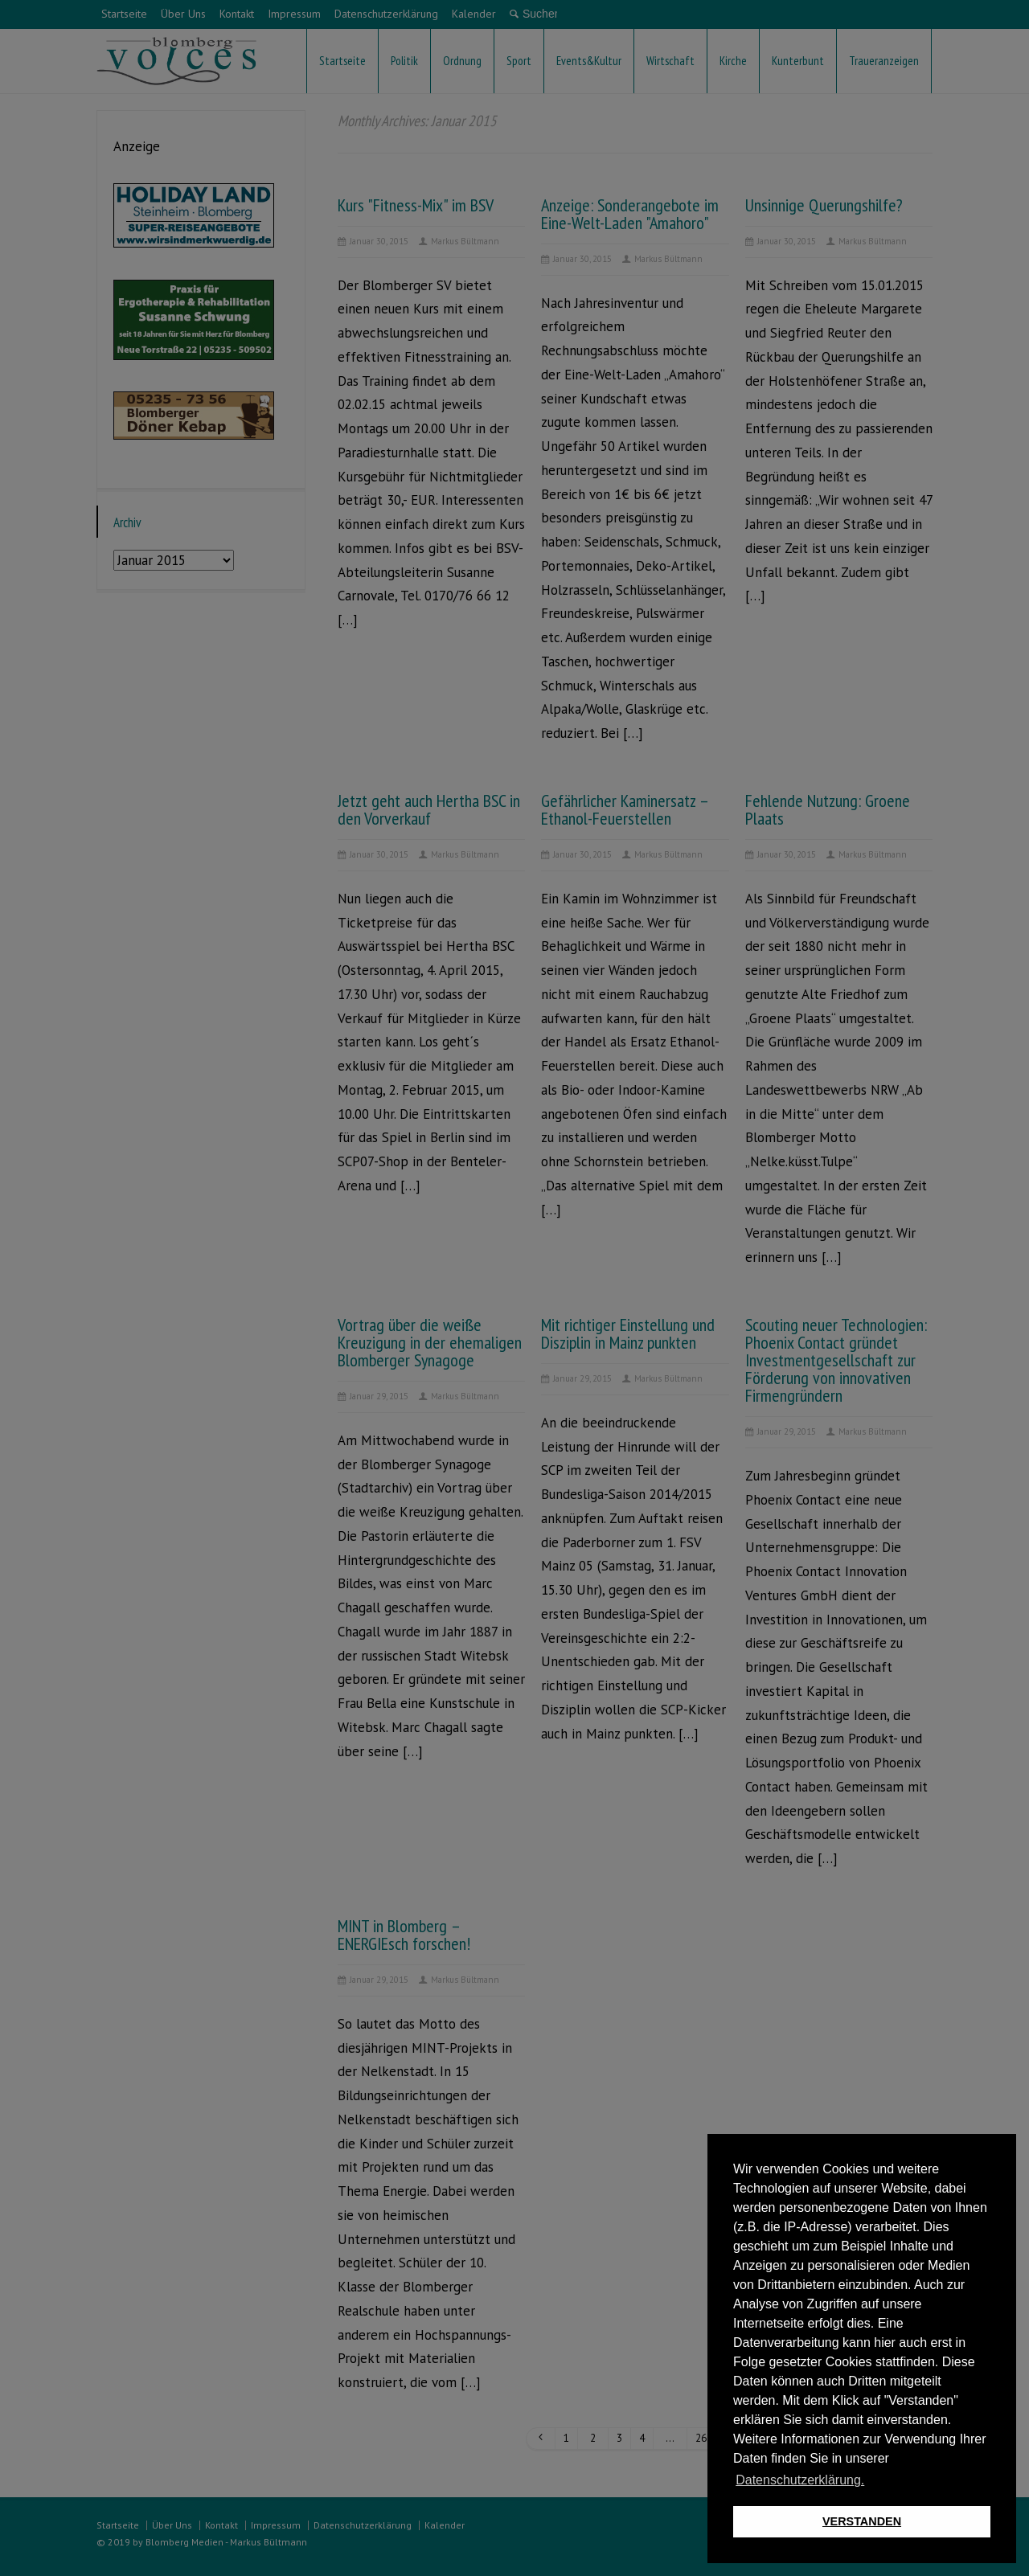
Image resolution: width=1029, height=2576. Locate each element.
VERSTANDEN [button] (861, 2521)
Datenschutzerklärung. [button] (800, 2480)
